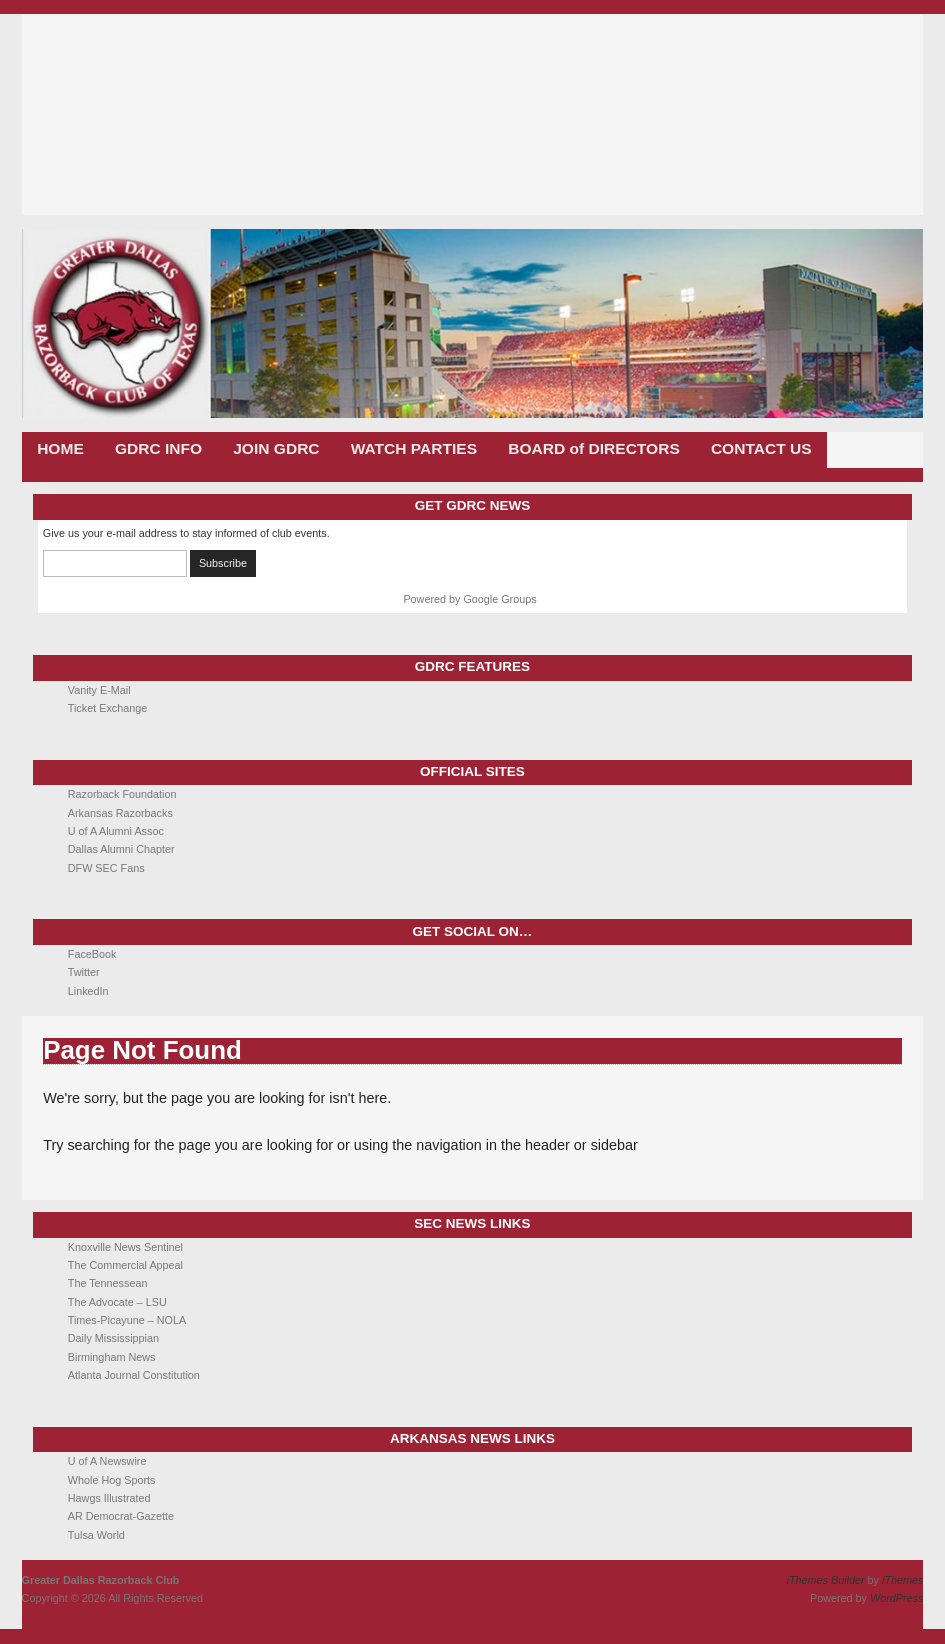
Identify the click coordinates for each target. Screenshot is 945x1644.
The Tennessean (108, 1283)
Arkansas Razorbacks (120, 813)
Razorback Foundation (122, 794)
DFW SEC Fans (106, 868)
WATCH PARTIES (414, 448)
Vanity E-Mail (99, 690)
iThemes (902, 1580)
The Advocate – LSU (117, 1302)
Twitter (84, 972)
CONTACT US (761, 448)
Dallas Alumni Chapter (121, 849)
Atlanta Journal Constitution (134, 1375)
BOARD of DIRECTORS (594, 448)
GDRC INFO (158, 448)
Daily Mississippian (113, 1338)
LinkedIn (88, 991)
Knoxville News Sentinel (125, 1247)
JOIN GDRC (276, 448)
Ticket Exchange (107, 708)
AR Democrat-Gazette (121, 1516)
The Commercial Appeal (125, 1265)
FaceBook (92, 954)
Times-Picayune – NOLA (127, 1320)
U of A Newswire (107, 1461)
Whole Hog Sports (112, 1480)
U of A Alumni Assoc (116, 831)
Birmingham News (112, 1357)
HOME (60, 448)
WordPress (896, 1598)
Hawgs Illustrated (109, 1498)
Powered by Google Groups (469, 599)
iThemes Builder (826, 1580)
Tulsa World (96, 1535)
